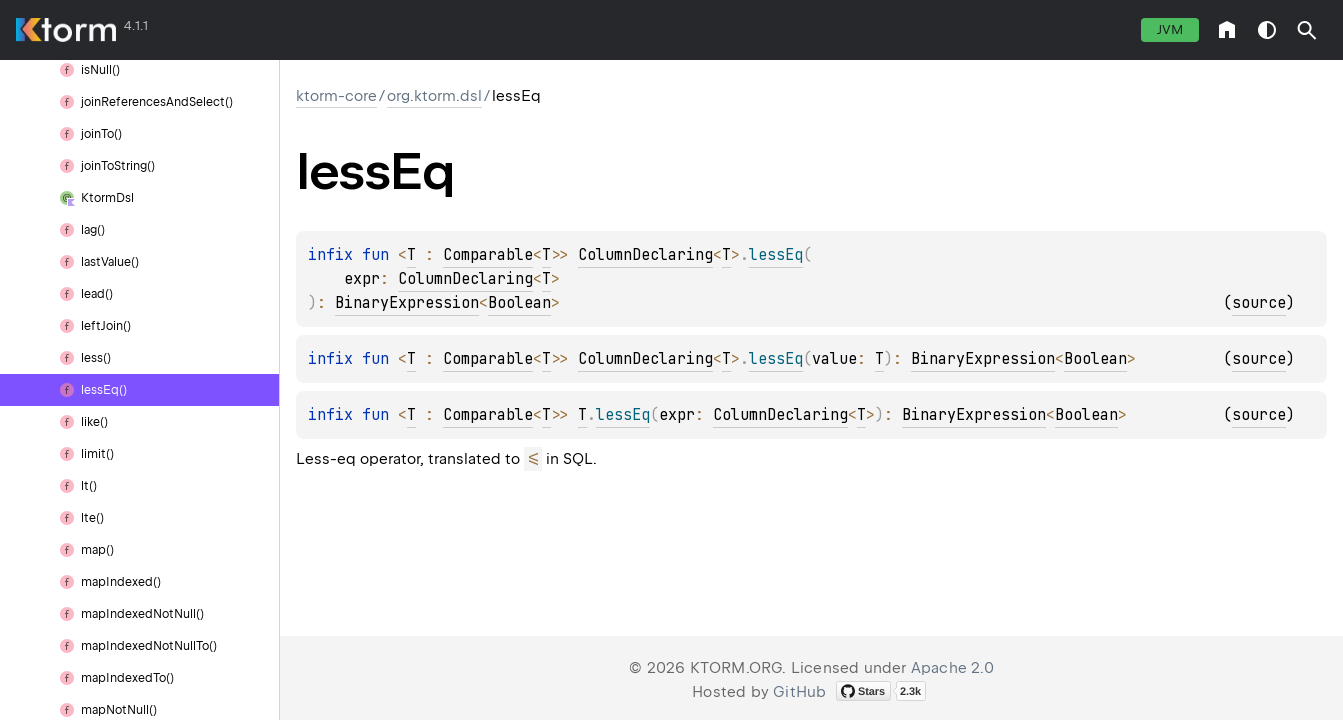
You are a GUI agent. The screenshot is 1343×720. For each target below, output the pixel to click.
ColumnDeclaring (645, 255)
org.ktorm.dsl (434, 96)
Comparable (488, 255)
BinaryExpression (407, 303)
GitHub (799, 692)
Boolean (519, 303)
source (1259, 303)
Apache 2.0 (952, 668)
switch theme (1267, 30)
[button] (1307, 30)
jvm (1170, 29)
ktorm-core (336, 96)
